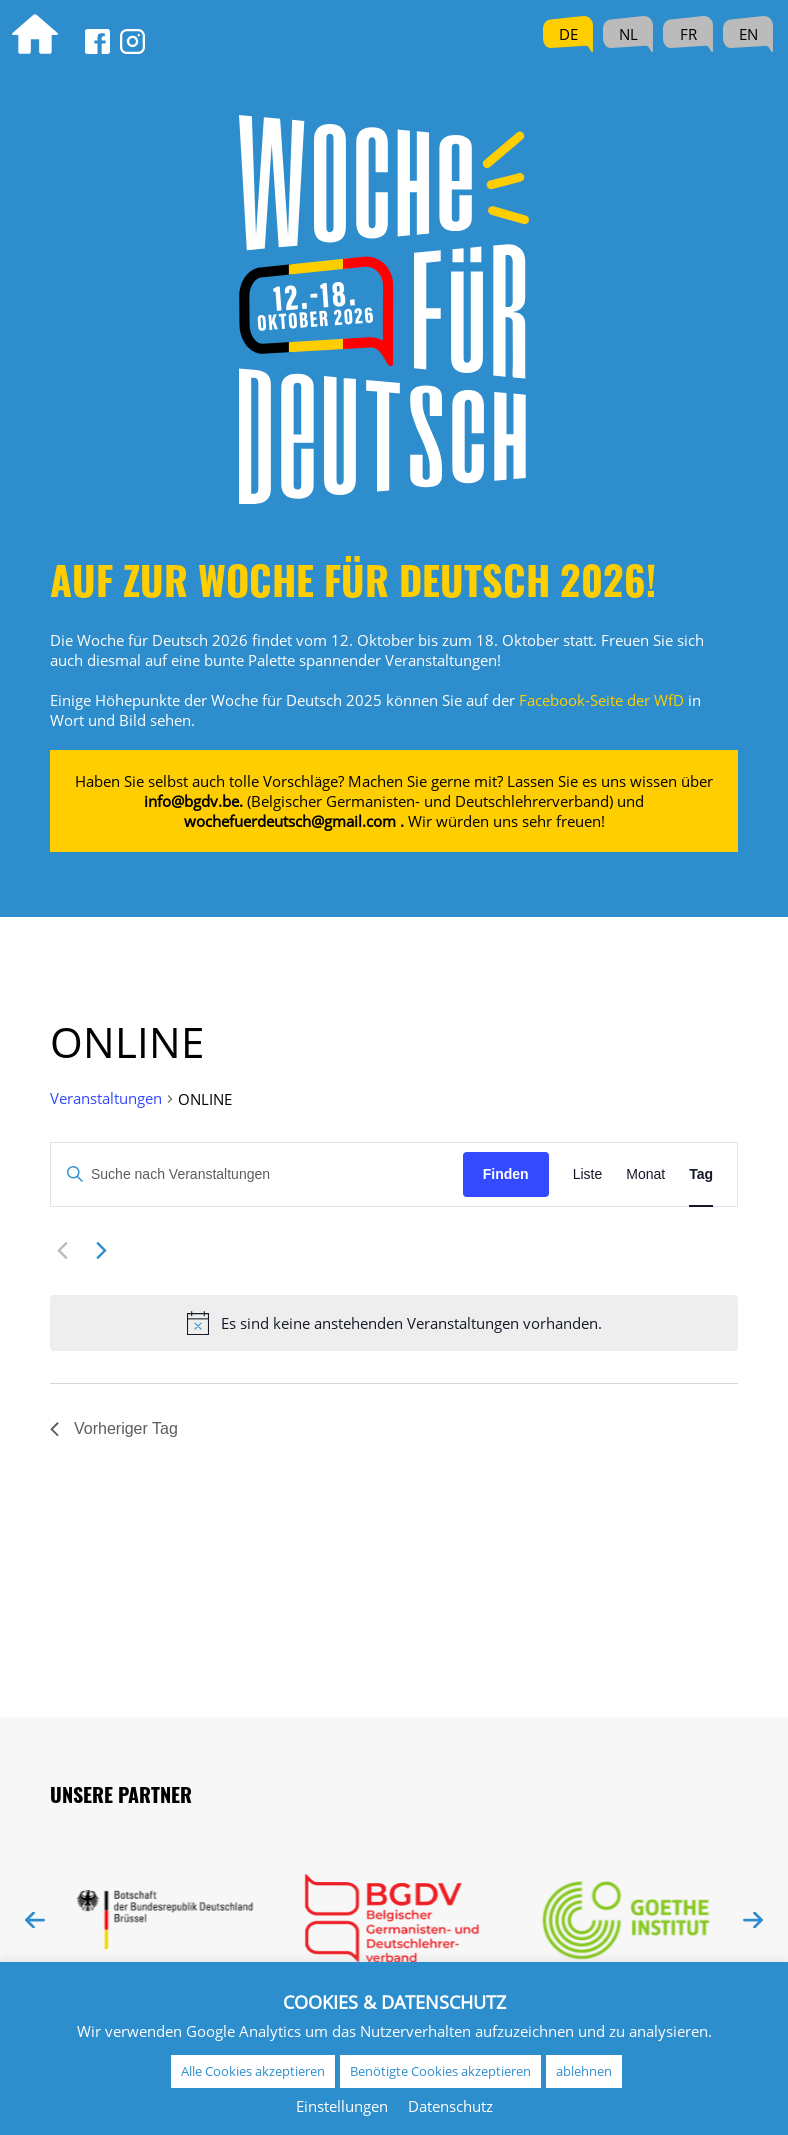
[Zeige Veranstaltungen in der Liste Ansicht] (588, 1174)
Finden (506, 1174)
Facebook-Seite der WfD (601, 700)
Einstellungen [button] (342, 2106)
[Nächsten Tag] (101, 1251)
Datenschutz (450, 2106)
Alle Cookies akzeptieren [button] (253, 2071)
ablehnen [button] (584, 2071)
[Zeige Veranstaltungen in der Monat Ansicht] (645, 1174)
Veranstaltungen (106, 1098)
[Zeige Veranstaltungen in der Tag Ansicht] (701, 1174)
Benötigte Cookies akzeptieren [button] (440, 2071)
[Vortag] (62, 1251)
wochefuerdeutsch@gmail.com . (294, 821)
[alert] (394, 1323)
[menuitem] (568, 34)
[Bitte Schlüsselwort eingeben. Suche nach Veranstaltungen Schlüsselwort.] (257, 1174)
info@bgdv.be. (193, 801)
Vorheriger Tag (114, 1428)
